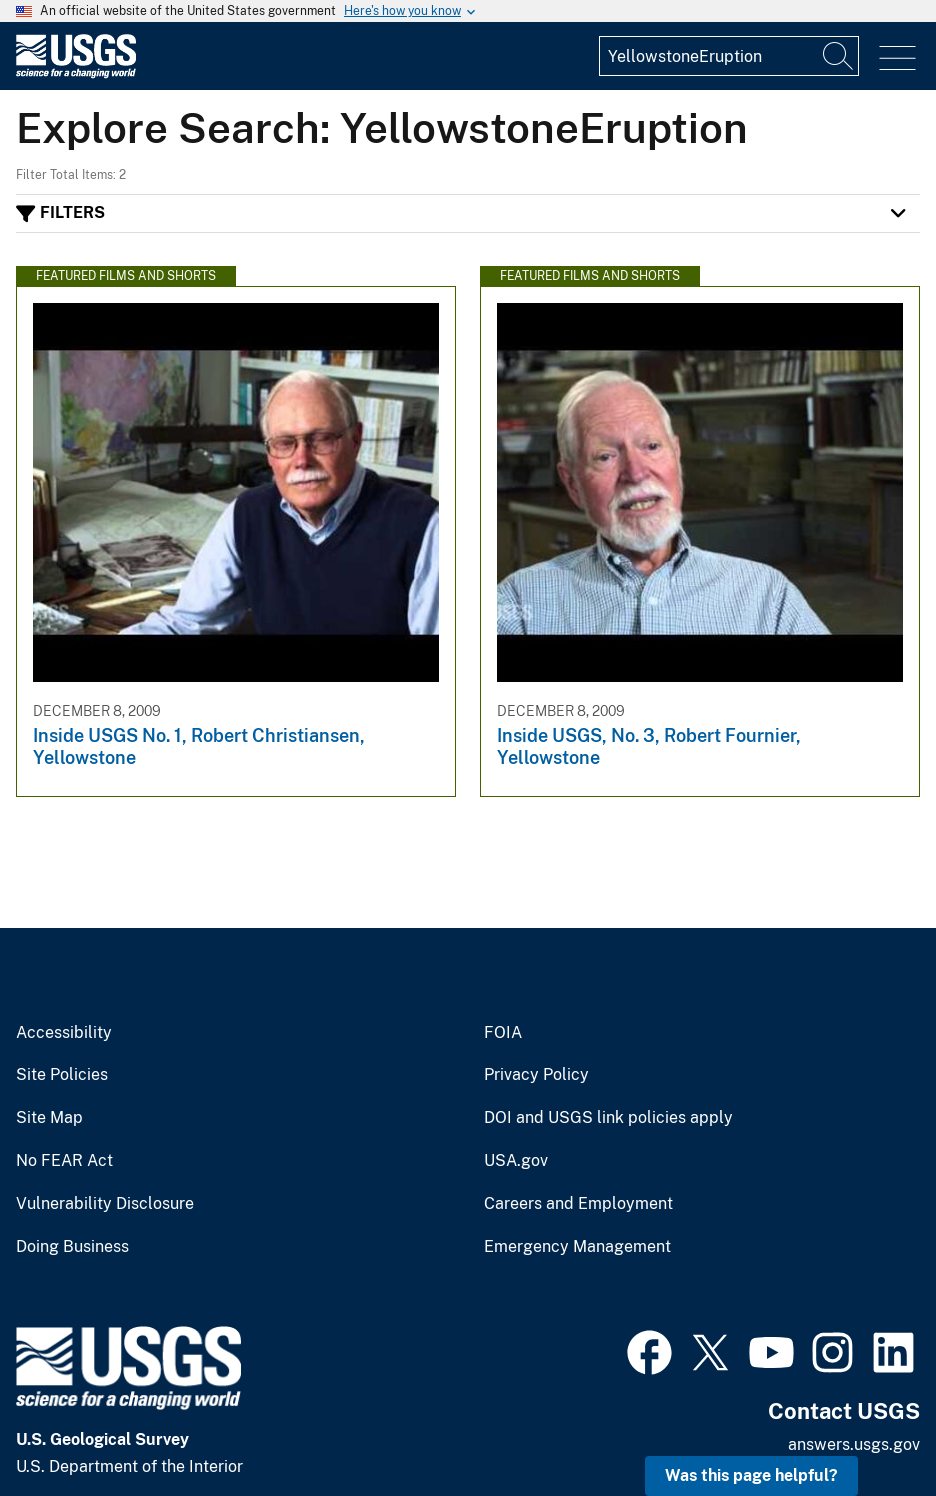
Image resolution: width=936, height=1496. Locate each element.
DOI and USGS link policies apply (608, 1118)
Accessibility (64, 1033)
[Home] (76, 73)
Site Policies (62, 1075)
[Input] (729, 56)
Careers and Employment (578, 1204)
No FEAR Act (64, 1161)
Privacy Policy (536, 1075)
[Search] (839, 56)
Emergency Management (577, 1247)
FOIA (503, 1033)
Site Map (49, 1118)
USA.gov (516, 1161)
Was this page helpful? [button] (751, 1475)
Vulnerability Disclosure (105, 1204)
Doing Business (72, 1247)
